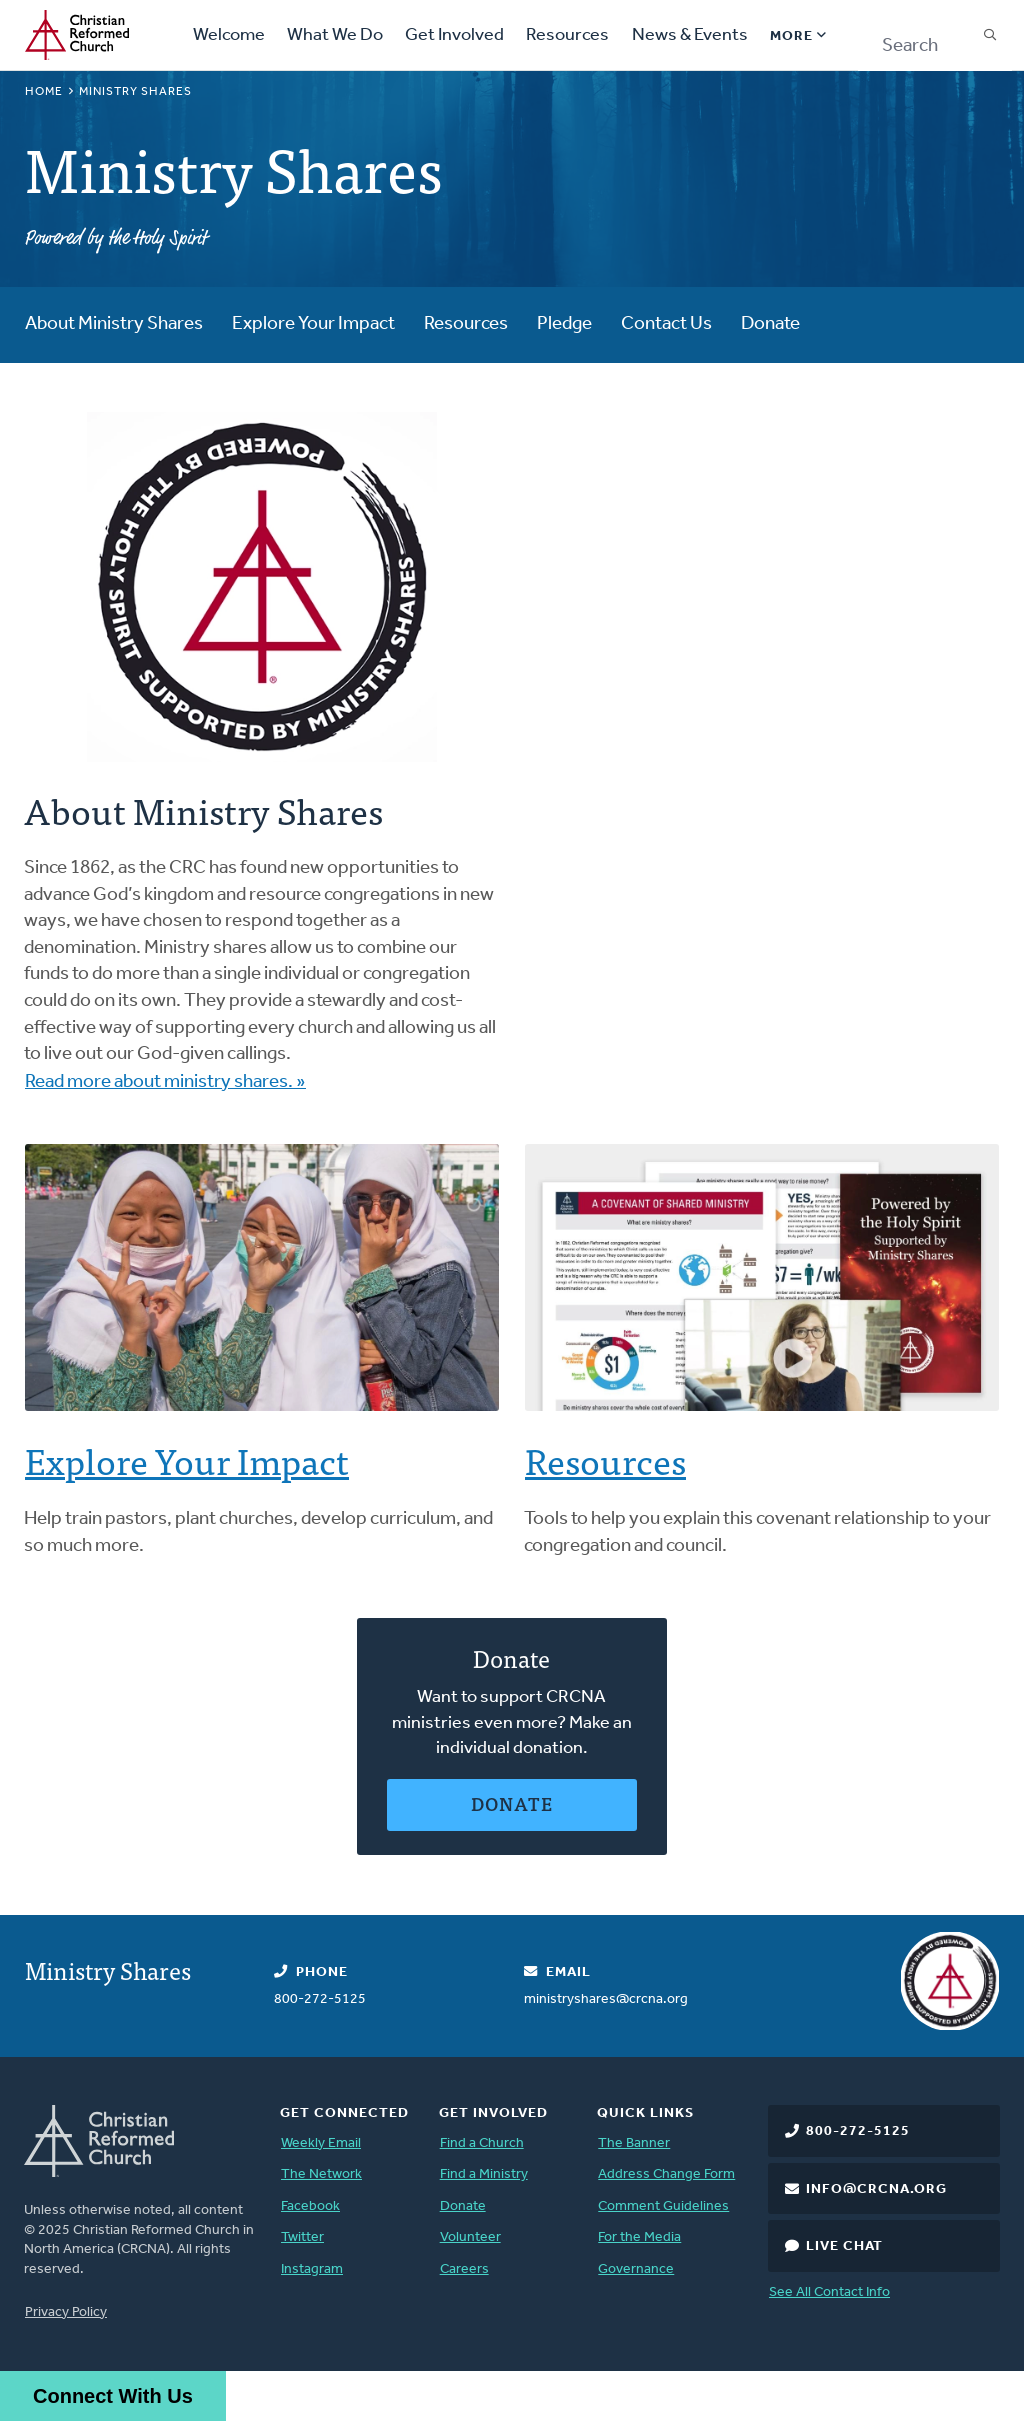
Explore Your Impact (313, 324)
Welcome (229, 35)
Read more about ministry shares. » (165, 1082)
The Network (321, 2174)
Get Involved (454, 35)
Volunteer (470, 2237)
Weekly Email (321, 2143)
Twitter (302, 2237)
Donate (770, 324)
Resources (567, 35)
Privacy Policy (66, 2312)
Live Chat (844, 2246)
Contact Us (666, 324)
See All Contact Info (829, 2292)
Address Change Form (666, 2174)
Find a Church (482, 2143)
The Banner (634, 2143)
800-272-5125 (858, 2131)
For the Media (639, 2237)
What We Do (335, 35)
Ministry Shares (108, 1969)
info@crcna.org (876, 2189)
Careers (464, 2269)
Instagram (312, 2269)
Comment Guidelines (663, 2206)
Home (44, 92)
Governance (636, 2269)
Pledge (564, 324)
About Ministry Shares (114, 324)
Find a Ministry (484, 2174)
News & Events (690, 35)
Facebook (310, 2206)
